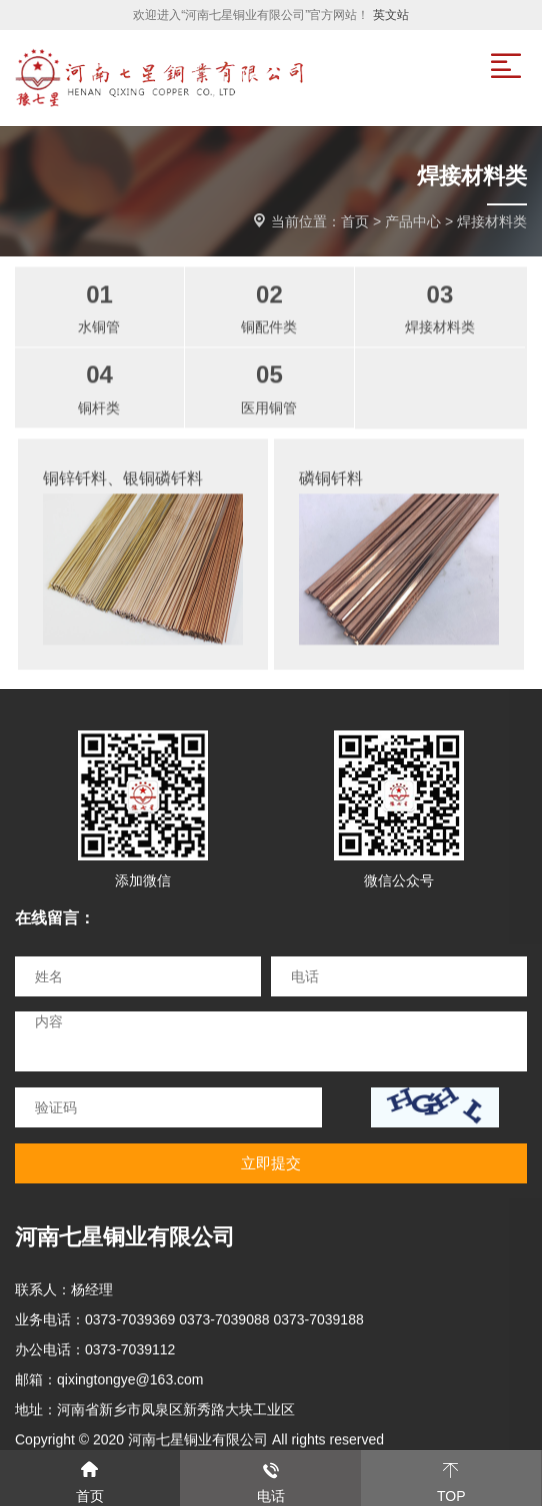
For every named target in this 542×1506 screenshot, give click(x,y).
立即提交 (271, 1163)
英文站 (391, 15)
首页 (355, 222)
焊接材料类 (492, 222)
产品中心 (413, 222)
